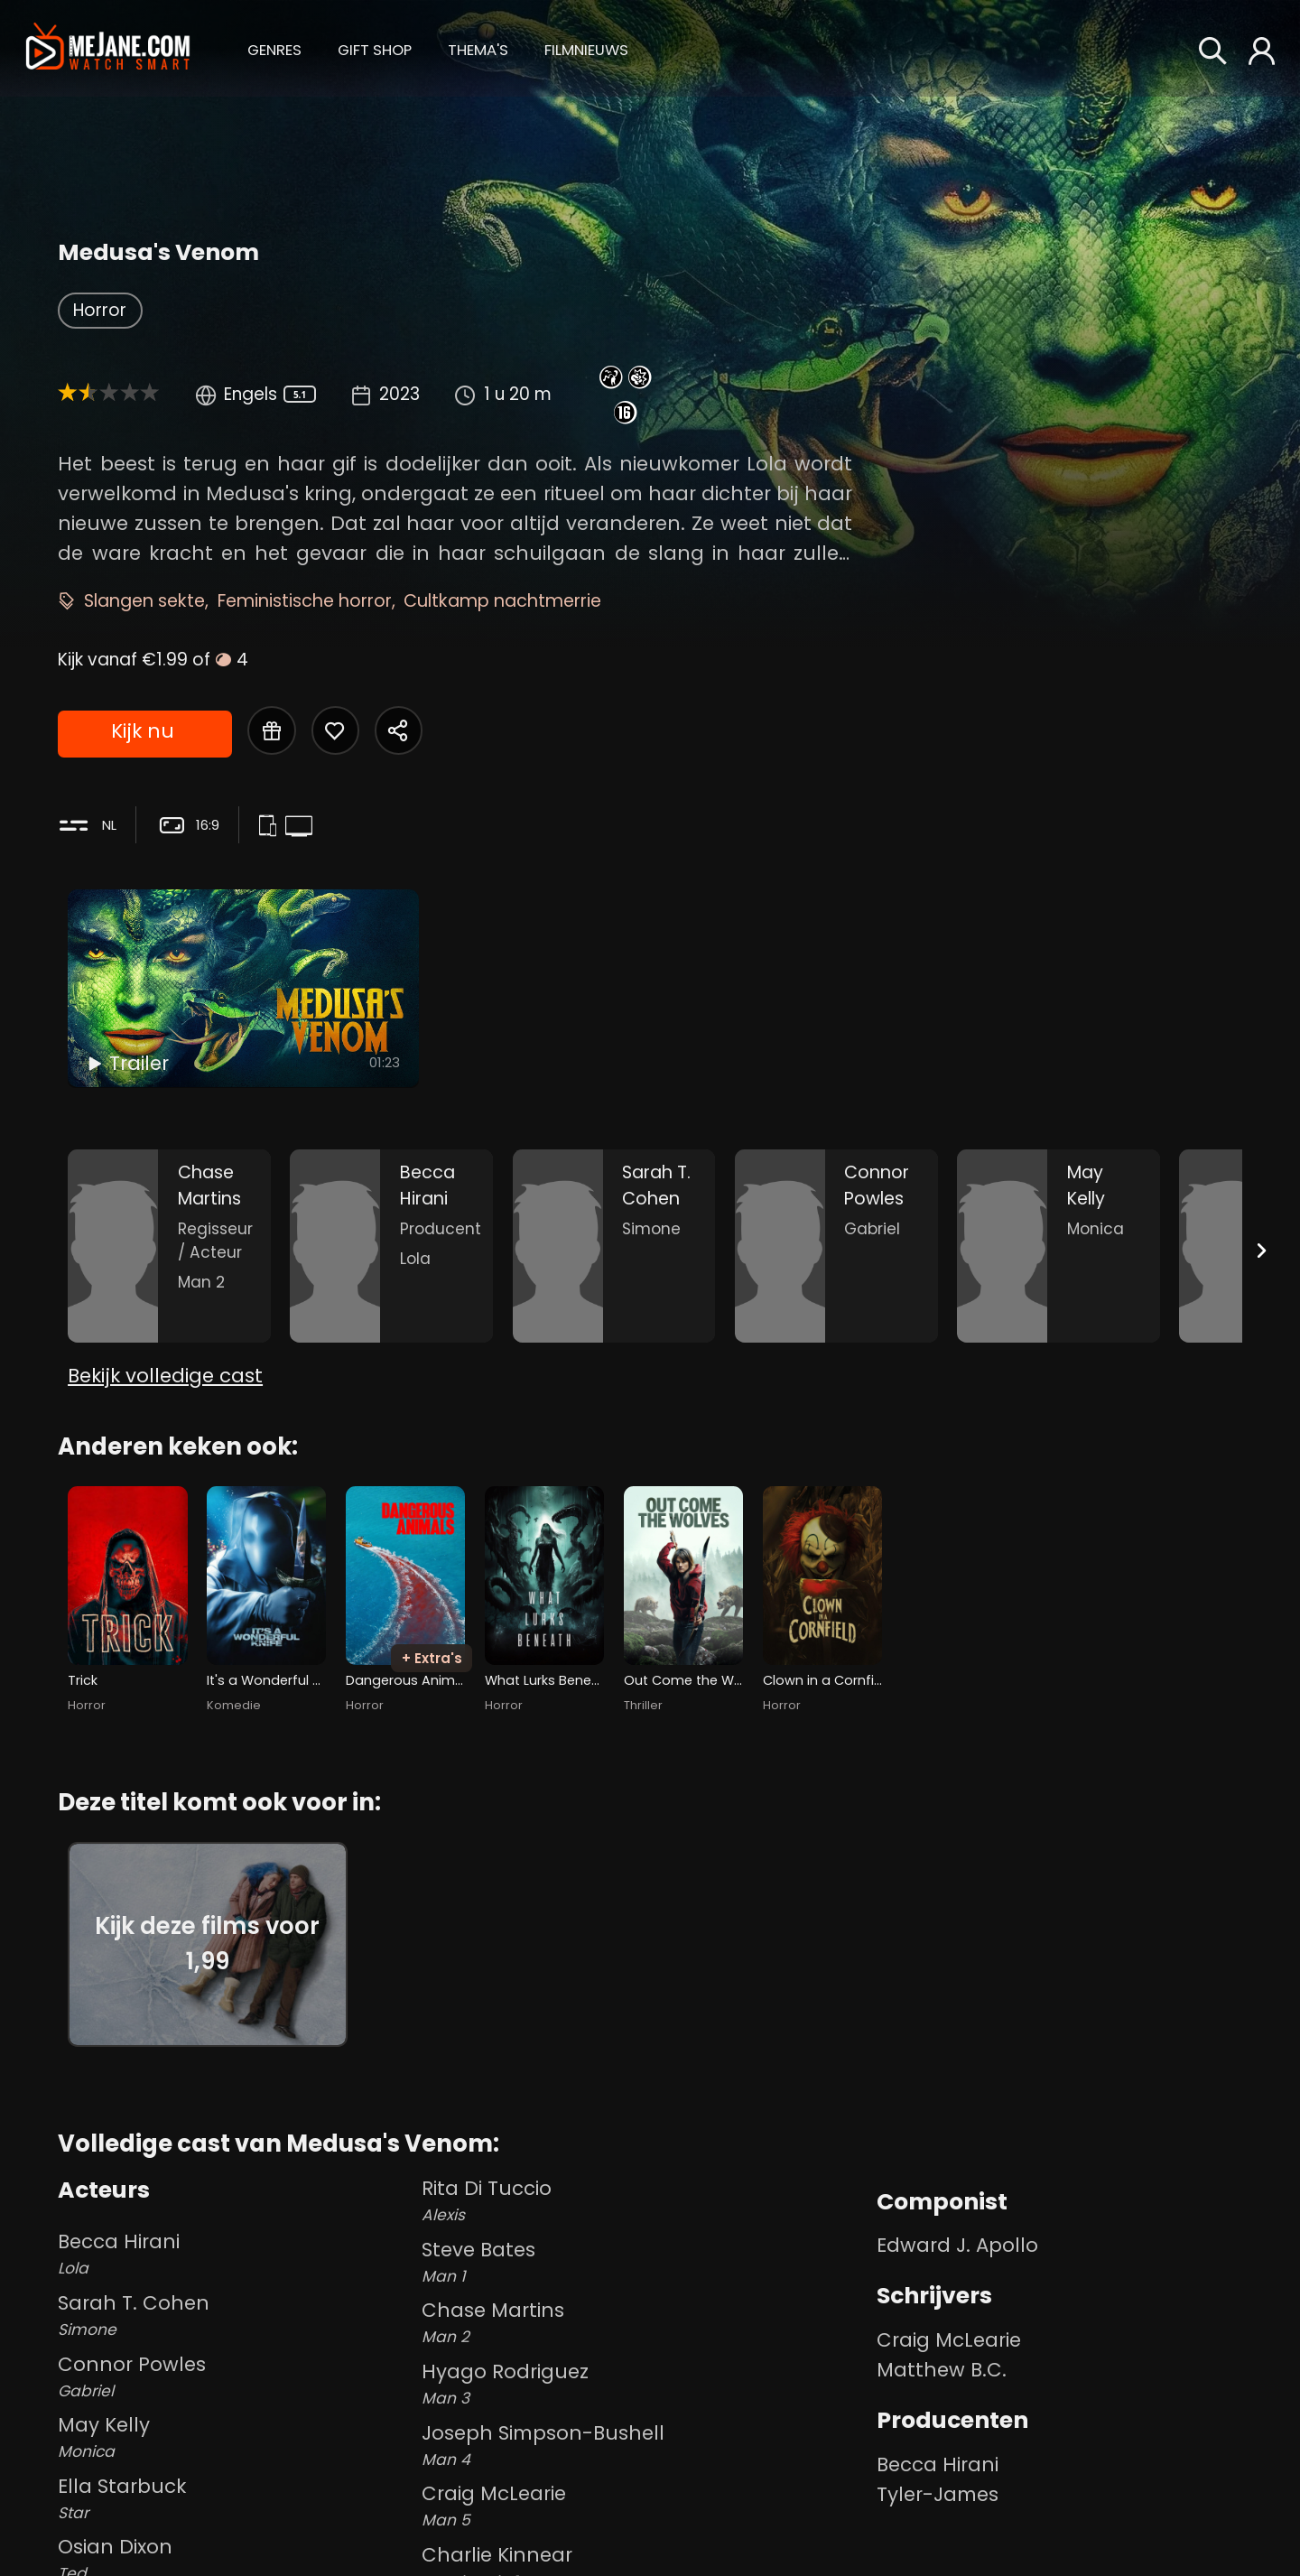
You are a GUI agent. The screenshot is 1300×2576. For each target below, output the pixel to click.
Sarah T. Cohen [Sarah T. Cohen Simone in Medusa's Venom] (235, 2315)
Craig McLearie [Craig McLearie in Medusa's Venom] (949, 2340)
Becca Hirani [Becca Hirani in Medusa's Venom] (937, 2464)
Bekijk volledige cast (165, 1376)
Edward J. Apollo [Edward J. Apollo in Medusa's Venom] (957, 2245)
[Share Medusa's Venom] (399, 730)
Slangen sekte (144, 601)
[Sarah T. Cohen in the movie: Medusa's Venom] (614, 1246)
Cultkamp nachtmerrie (502, 601)
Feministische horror (305, 601)
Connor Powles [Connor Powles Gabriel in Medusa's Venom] (235, 2376)
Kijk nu (142, 731)
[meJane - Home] (108, 48)
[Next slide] (1262, 1250)
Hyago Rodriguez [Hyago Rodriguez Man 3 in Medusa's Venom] (645, 2383)
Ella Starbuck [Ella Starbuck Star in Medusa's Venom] (235, 2498)
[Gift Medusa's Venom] (271, 730)
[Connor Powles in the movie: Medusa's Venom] (836, 1246)
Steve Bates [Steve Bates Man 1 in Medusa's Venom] (645, 2262)
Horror (99, 310)
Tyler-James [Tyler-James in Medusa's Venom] (937, 2494)
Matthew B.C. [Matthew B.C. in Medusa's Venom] (942, 2370)
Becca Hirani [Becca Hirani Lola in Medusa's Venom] (235, 2253)
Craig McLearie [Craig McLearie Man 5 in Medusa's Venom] (645, 2505)
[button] (274, 47)
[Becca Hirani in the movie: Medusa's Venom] (391, 1246)
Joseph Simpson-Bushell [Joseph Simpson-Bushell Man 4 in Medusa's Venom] (645, 2445)
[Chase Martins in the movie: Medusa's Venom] (169, 1246)
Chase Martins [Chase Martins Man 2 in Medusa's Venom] (645, 2322)
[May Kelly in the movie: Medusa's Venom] (1058, 1246)
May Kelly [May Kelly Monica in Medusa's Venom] (235, 2437)
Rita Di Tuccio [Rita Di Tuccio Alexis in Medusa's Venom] (645, 2200)
